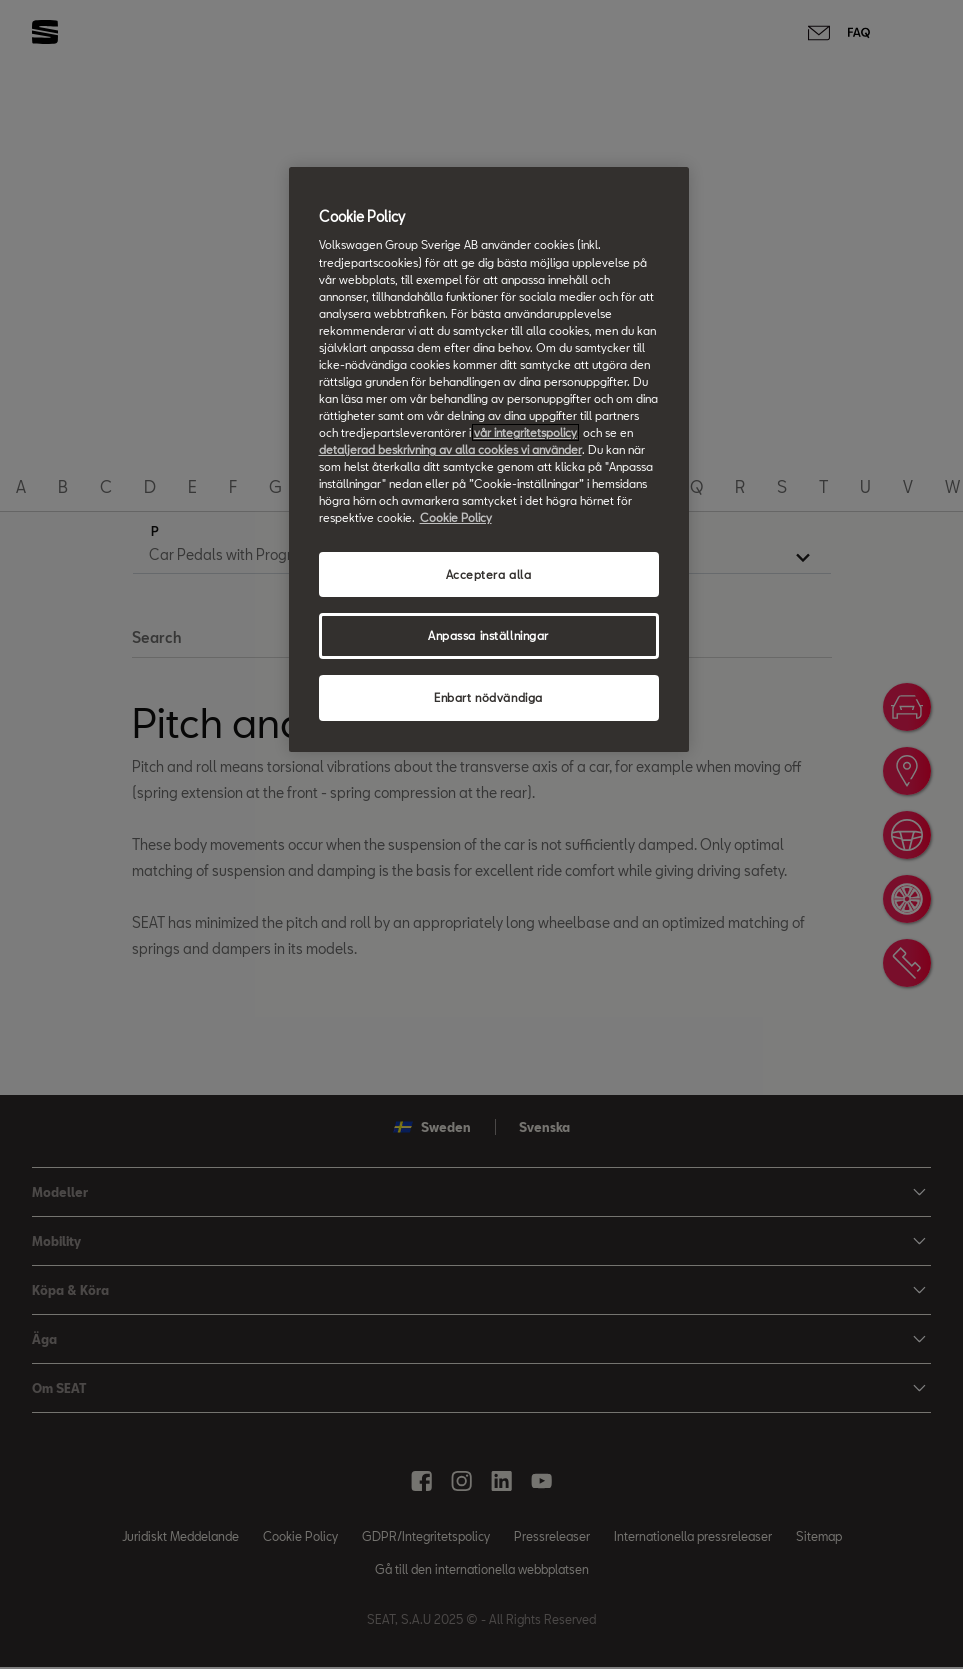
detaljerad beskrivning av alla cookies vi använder (450, 449)
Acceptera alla (489, 574)
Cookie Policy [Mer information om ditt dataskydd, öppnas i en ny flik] (456, 517)
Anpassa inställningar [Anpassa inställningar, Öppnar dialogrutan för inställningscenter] (488, 635)
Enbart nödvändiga (488, 697)
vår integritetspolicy (525, 432)
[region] (489, 459)
